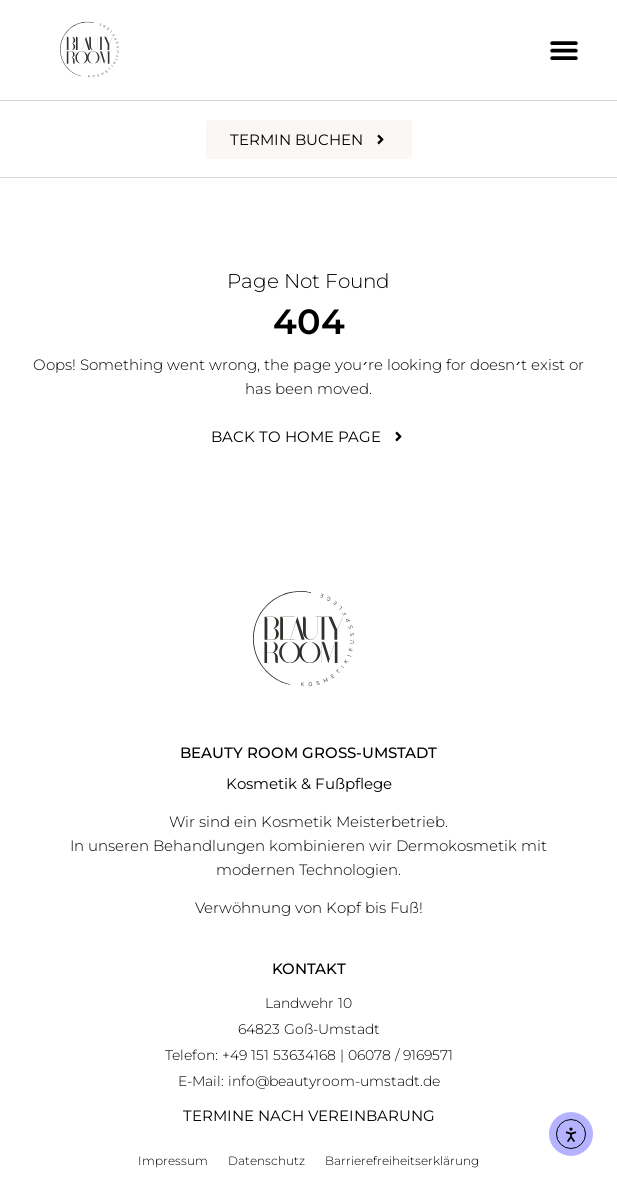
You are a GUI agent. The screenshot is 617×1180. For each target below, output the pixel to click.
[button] (563, 50)
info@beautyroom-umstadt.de (334, 1081)
